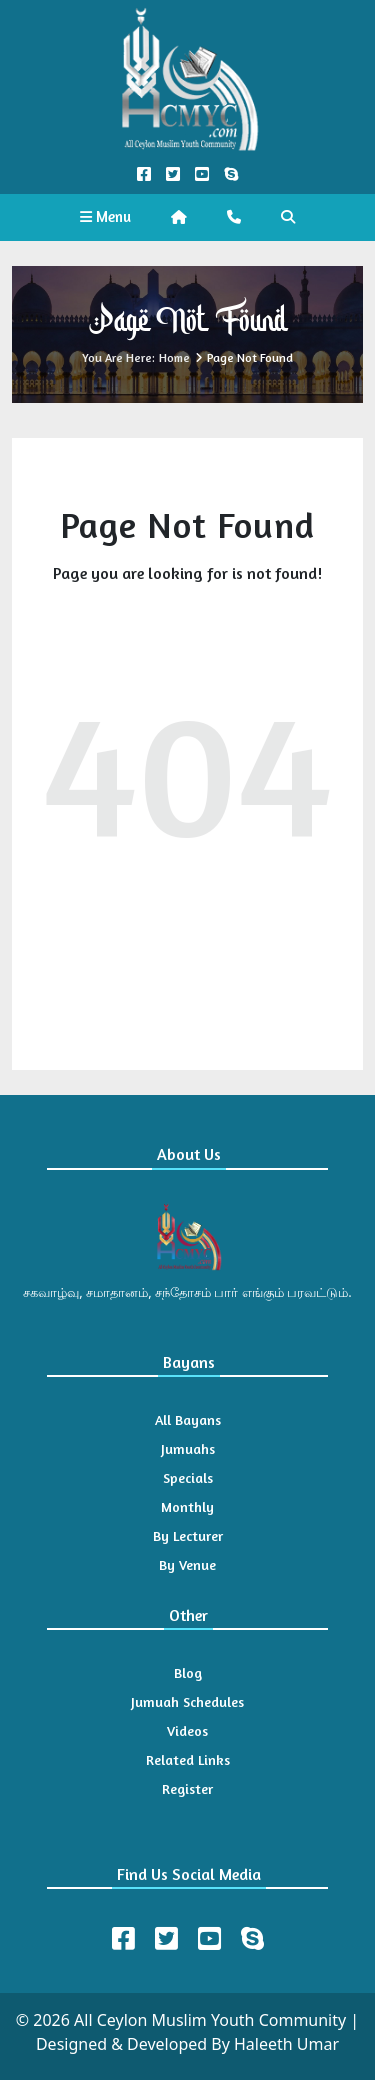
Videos (187, 1730)
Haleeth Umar (286, 2044)
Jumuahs (188, 1448)
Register (187, 1788)
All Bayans (188, 1419)
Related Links (188, 1759)
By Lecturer (188, 1535)
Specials (188, 1477)
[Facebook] (123, 1938)
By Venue (187, 1564)
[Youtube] (209, 1938)
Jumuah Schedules (187, 1701)
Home (174, 357)
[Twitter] (166, 1938)
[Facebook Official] (143, 174)
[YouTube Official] (202, 174)
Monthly (187, 1506)
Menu (105, 216)
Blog (188, 1672)
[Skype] (252, 1938)
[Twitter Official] (172, 174)
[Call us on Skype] (231, 174)
